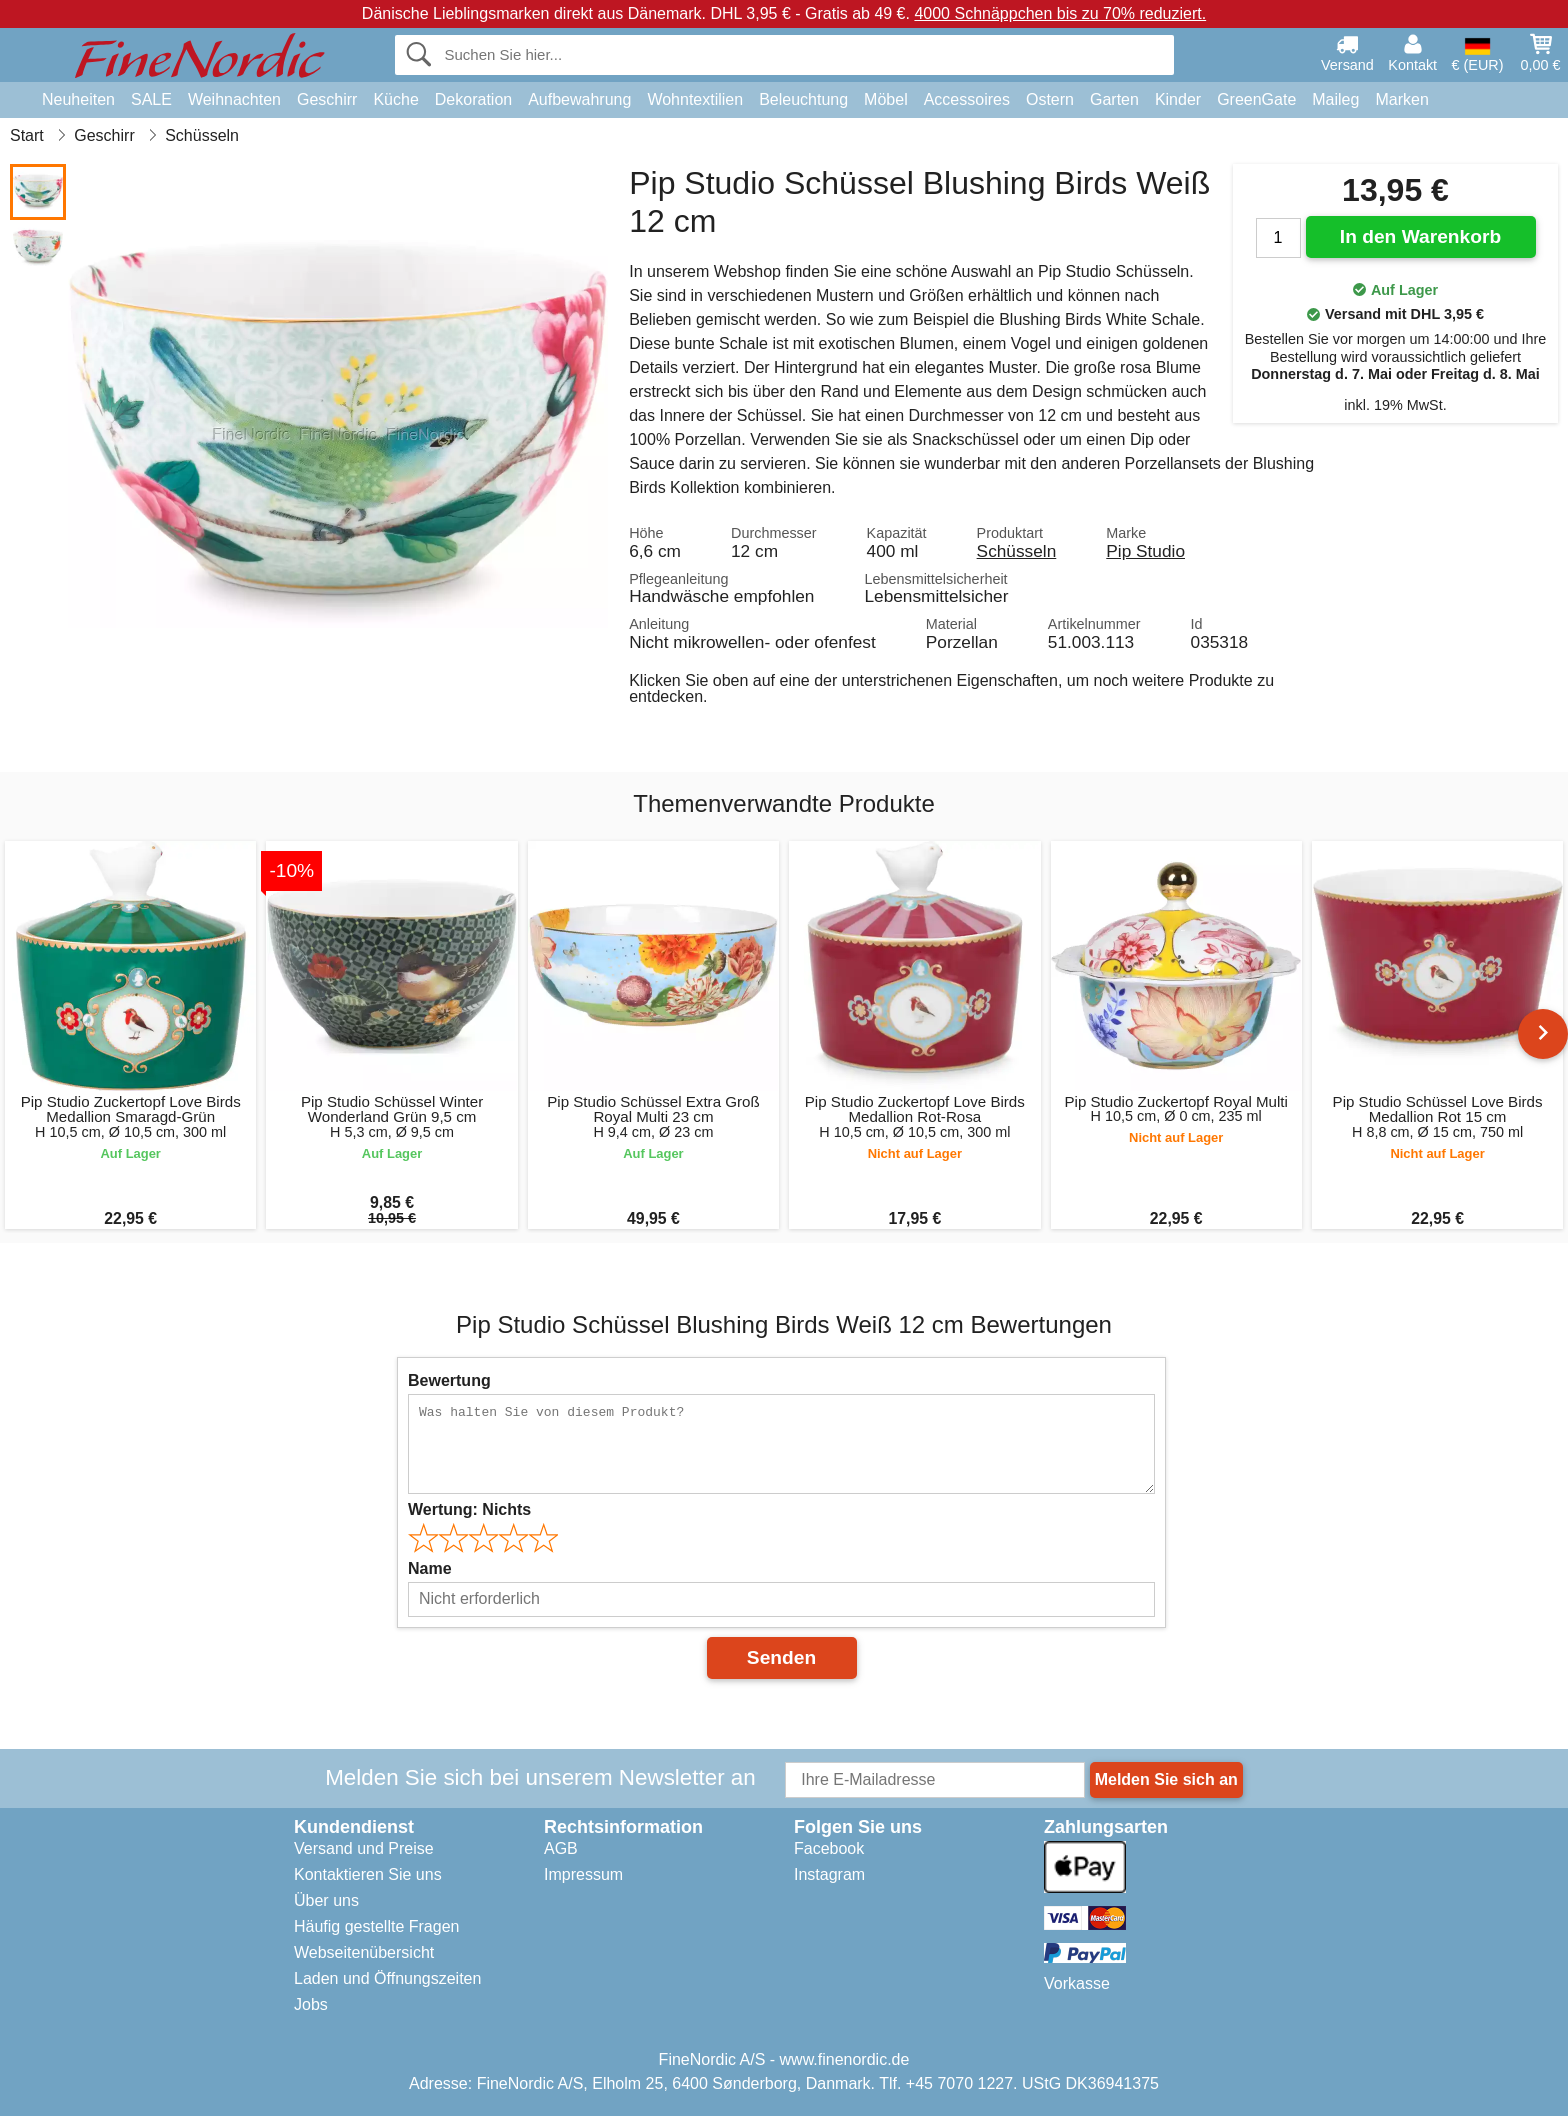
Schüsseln (1017, 551)
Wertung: (469, 1509)
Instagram (829, 1874)
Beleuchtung (803, 99)
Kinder (1178, 99)
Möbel (886, 99)
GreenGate (1256, 99)
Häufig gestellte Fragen (376, 1926)
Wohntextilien (695, 99)
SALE (151, 99)
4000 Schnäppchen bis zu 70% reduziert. (1060, 13)
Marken (1401, 99)
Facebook (829, 1848)
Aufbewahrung (579, 99)
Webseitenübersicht (364, 1952)
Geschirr (327, 99)
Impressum (583, 1874)
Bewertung (449, 1380)
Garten (1114, 99)
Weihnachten (234, 99)
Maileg (1335, 99)
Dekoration (473, 99)
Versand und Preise (364, 1848)
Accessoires (967, 99)
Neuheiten (78, 99)
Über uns (326, 1900)
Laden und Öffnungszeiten (387, 1978)
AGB (561, 1848)
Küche (395, 99)
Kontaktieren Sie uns (368, 1874)
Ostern (1050, 99)
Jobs (311, 2004)
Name (430, 1568)
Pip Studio (1145, 551)
